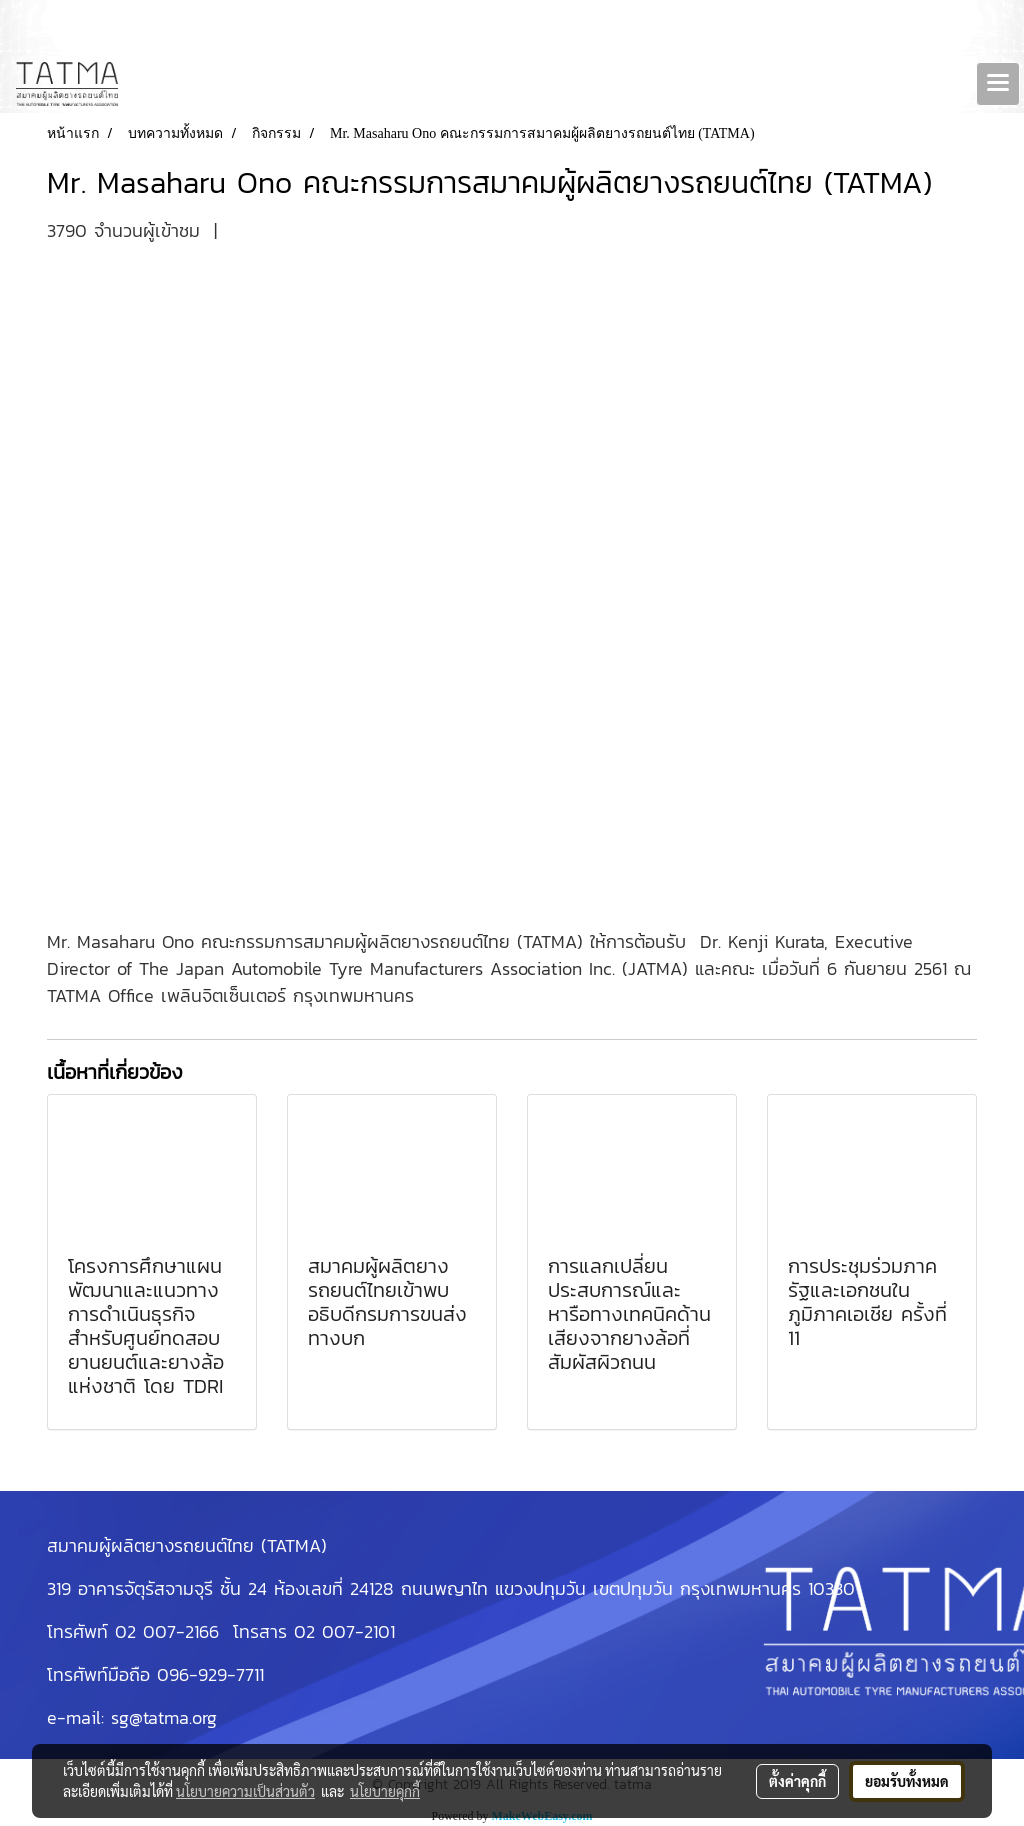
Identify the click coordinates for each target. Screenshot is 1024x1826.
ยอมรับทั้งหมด (907, 1781)
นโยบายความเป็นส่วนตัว (245, 1791)
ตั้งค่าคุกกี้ (797, 1781)
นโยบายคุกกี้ (385, 1791)
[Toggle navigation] (998, 84)
